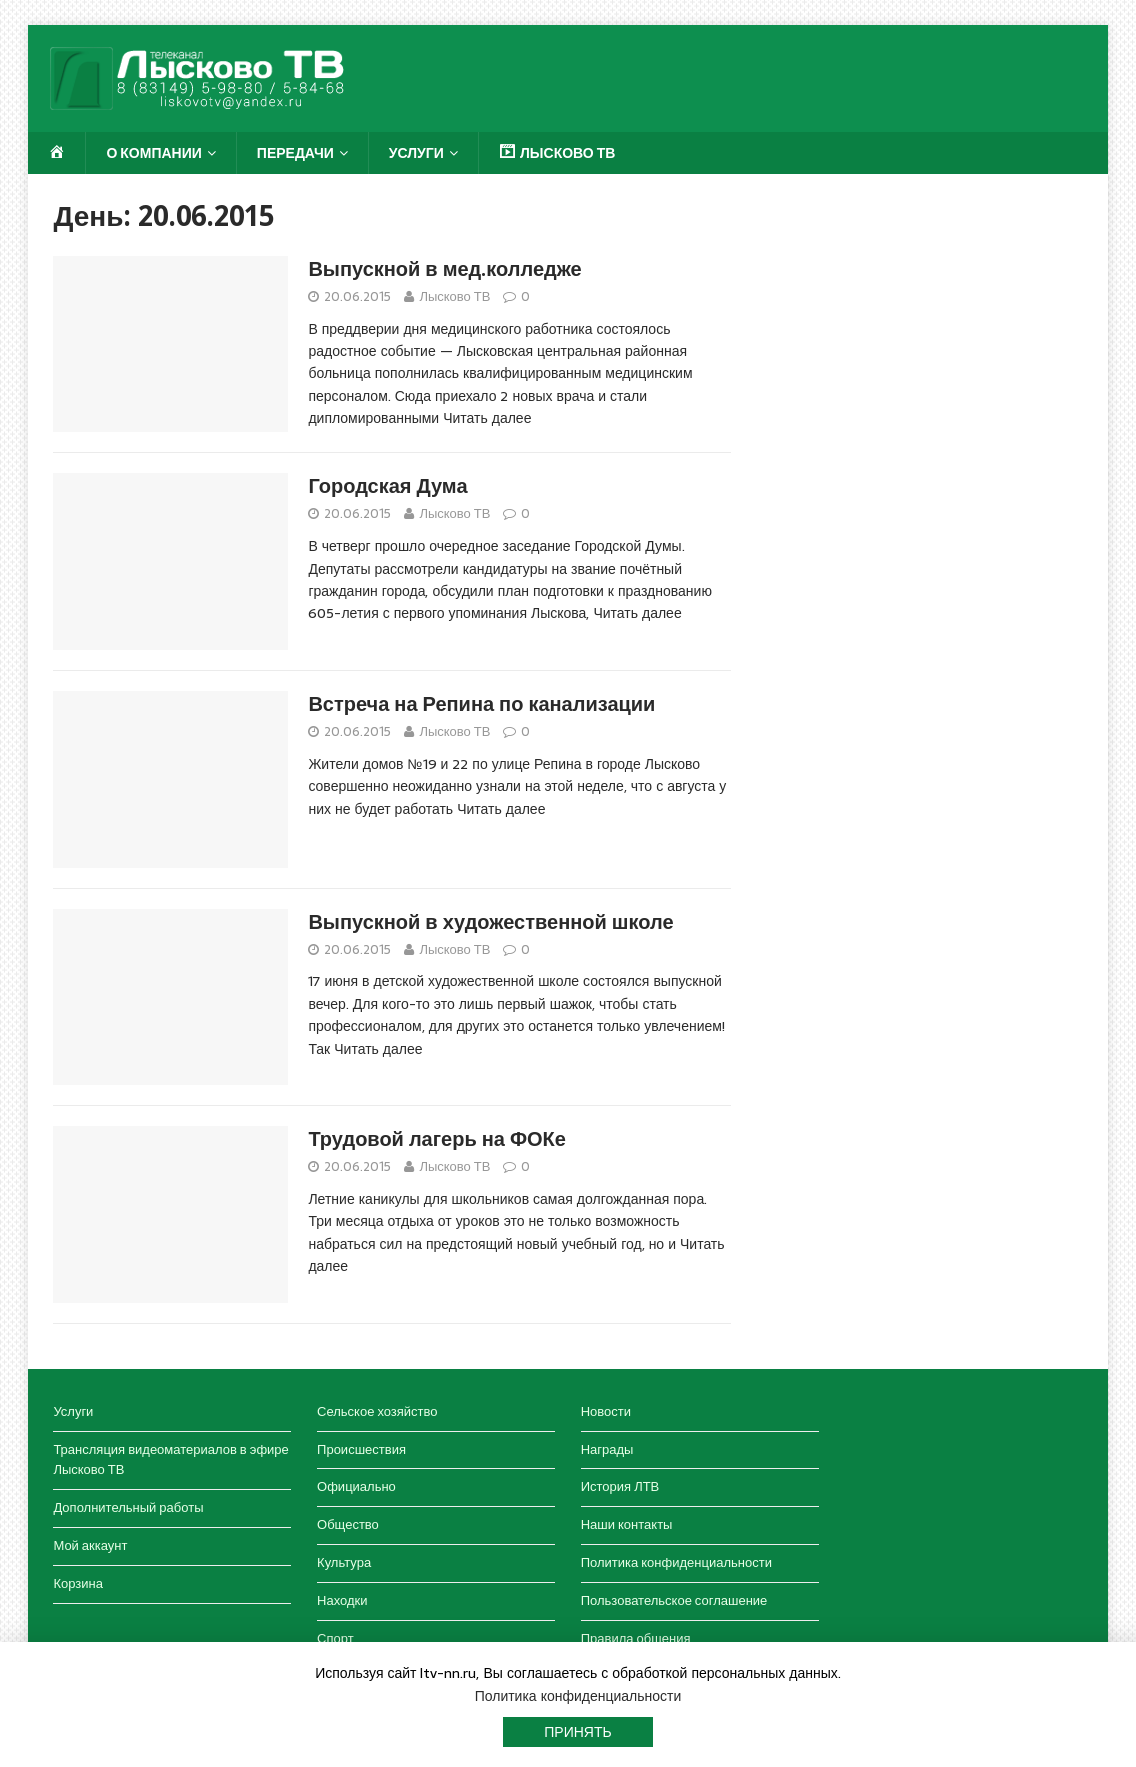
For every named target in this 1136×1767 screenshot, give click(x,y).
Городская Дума (387, 486)
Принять (577, 1732)
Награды (607, 1449)
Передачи (295, 153)
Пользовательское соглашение (674, 1600)
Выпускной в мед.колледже (444, 269)
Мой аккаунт (90, 1545)
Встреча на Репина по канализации (481, 704)
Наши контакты (627, 1524)
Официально (356, 1486)
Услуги (416, 153)
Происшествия (361, 1449)
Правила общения (636, 1638)
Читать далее (487, 418)
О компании (153, 153)
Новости (606, 1411)
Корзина (78, 1583)
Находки (342, 1600)
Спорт (335, 1638)
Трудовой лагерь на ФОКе (436, 1139)
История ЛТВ (620, 1486)
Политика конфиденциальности (676, 1562)
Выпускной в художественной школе (490, 922)
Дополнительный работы (128, 1507)
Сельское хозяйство (377, 1411)
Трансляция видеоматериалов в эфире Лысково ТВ (170, 1460)
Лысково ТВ (454, 296)
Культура (344, 1562)
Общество (348, 1524)
